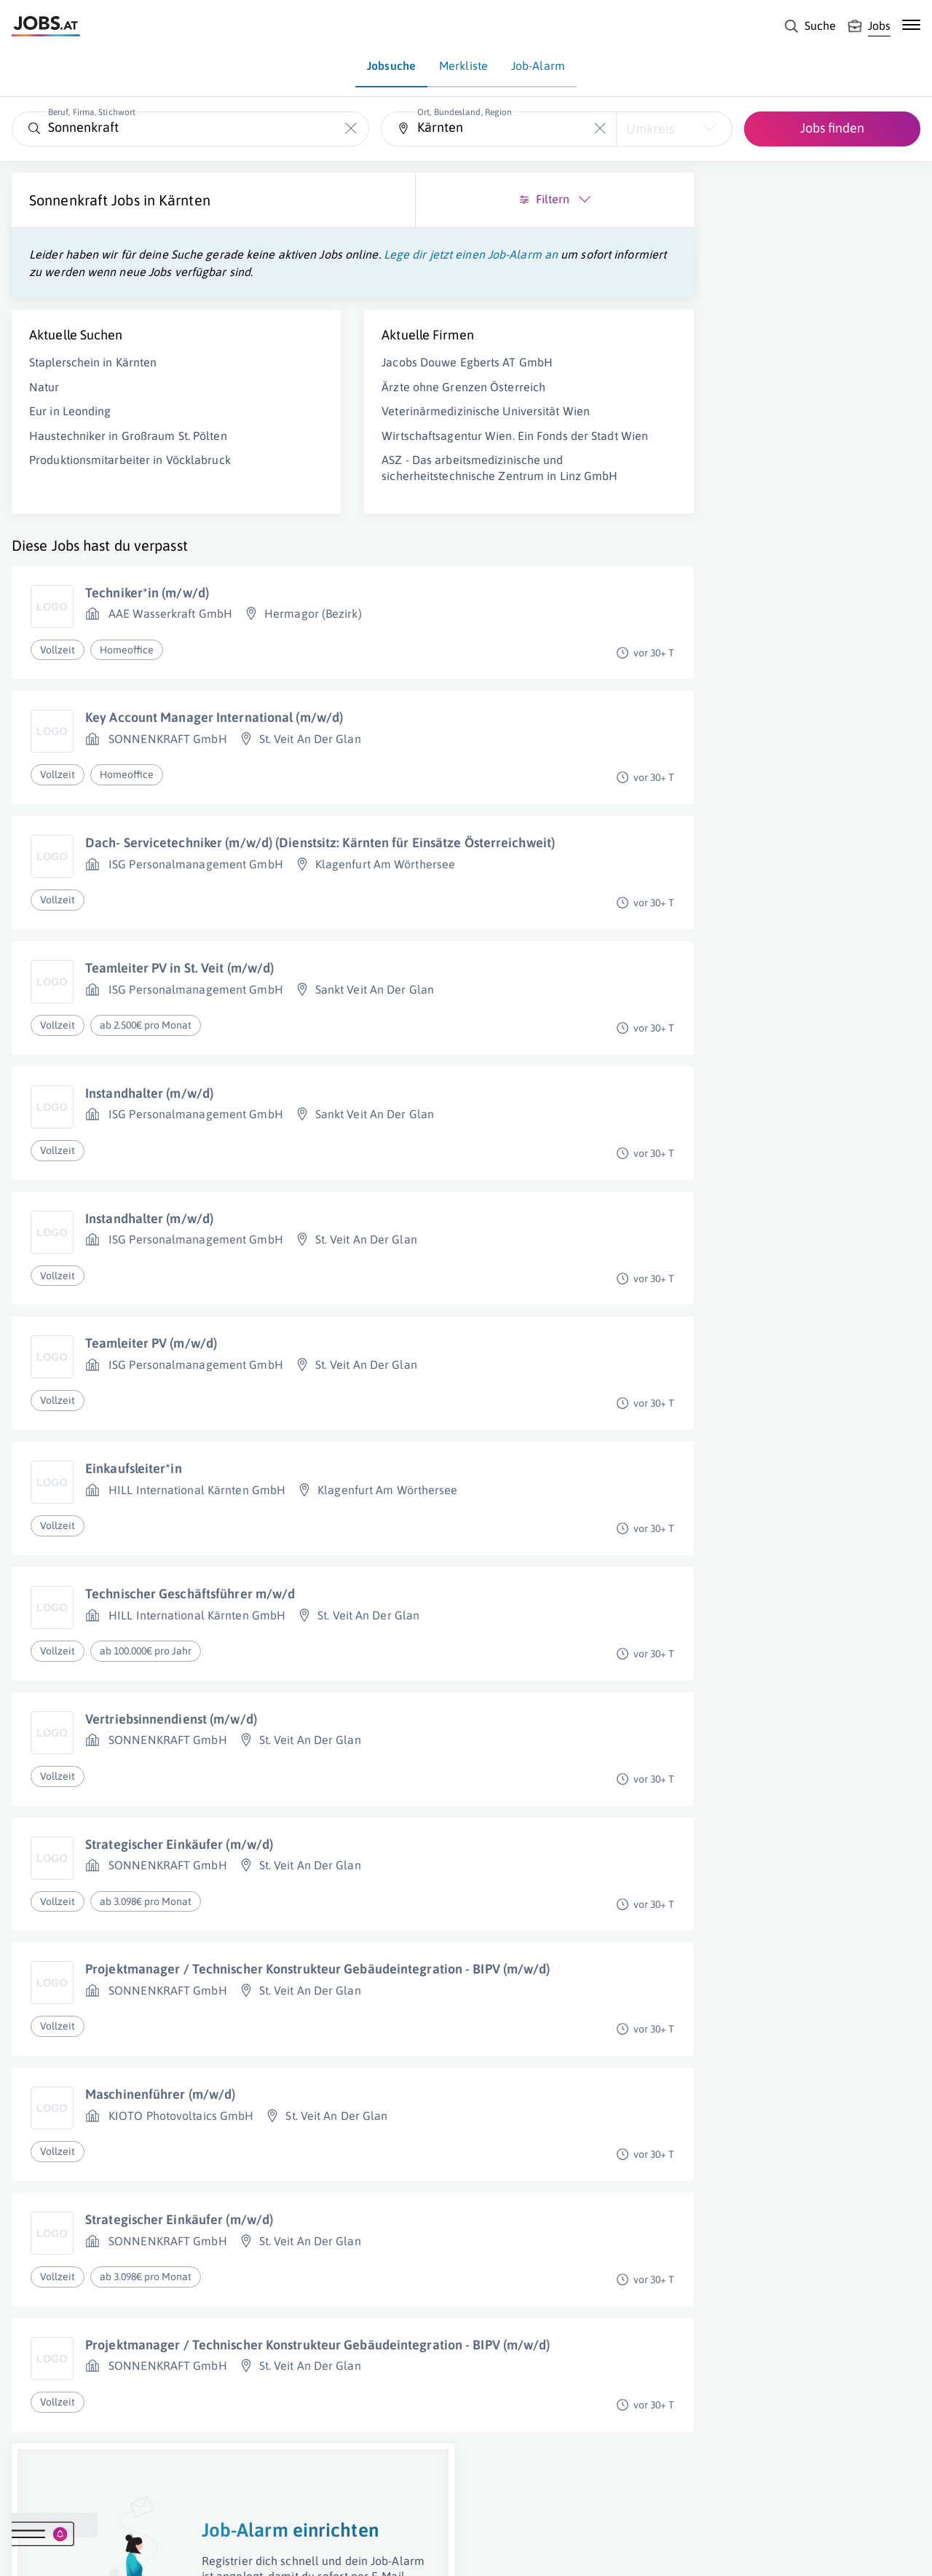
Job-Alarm (538, 65)
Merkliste (463, 65)
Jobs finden (832, 128)
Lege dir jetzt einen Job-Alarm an (116, 271)
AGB (214, 2551)
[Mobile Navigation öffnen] (911, 25)
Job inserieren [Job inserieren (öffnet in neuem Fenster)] (97, 2551)
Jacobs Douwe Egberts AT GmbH (347, 379)
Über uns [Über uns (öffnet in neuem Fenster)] (32, 2551)
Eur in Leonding (70, 428)
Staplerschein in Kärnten (93, 379)
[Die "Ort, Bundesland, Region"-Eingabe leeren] (599, 128)
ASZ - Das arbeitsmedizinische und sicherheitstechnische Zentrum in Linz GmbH (341, 525)
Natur (44, 404)
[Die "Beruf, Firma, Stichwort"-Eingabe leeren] (350, 128)
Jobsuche (391, 65)
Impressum (167, 2551)
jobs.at (362, 2551)
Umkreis (650, 128)
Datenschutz (264, 2551)
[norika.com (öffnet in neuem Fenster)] (517, 2552)
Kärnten (184, 200)
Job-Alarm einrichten (785, 431)
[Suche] (810, 26)
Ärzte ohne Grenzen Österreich (344, 404)
